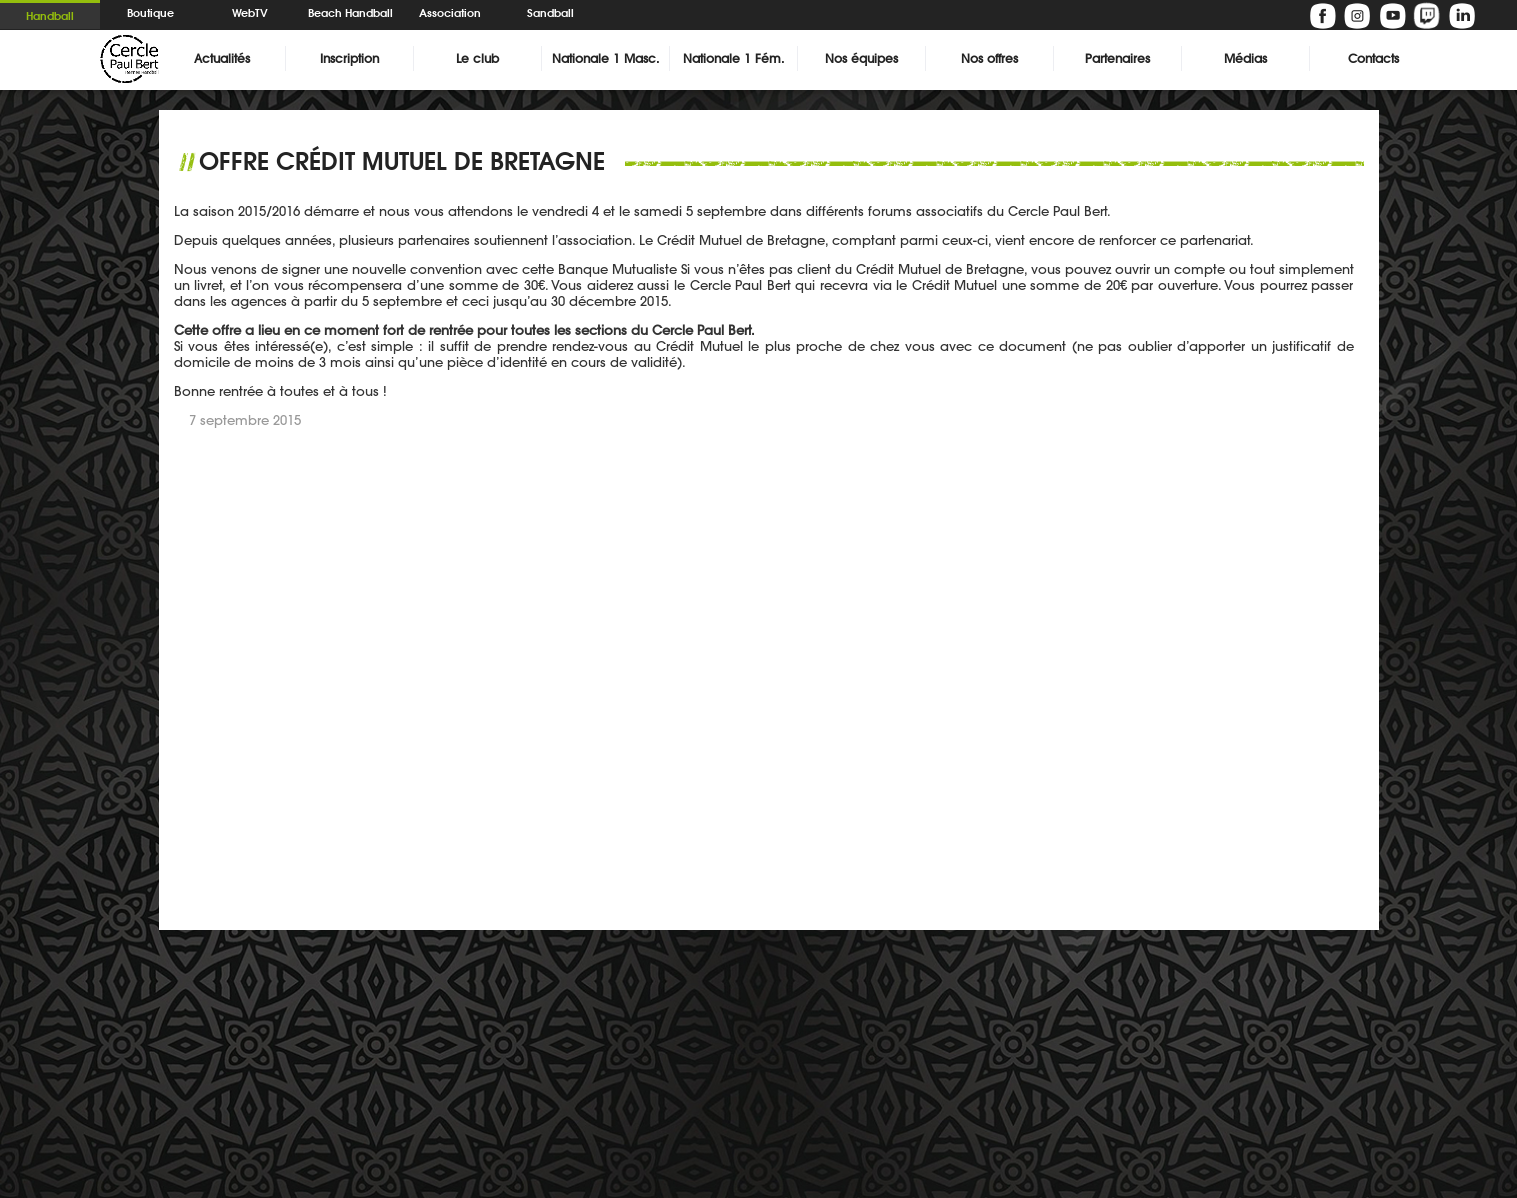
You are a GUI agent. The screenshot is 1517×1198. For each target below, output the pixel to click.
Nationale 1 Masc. (605, 58)
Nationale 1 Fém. (733, 58)
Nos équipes (861, 58)
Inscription (349, 58)
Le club (477, 58)
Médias (1245, 58)
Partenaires (1117, 58)
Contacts (1373, 58)
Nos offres (989, 58)
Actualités (222, 58)
